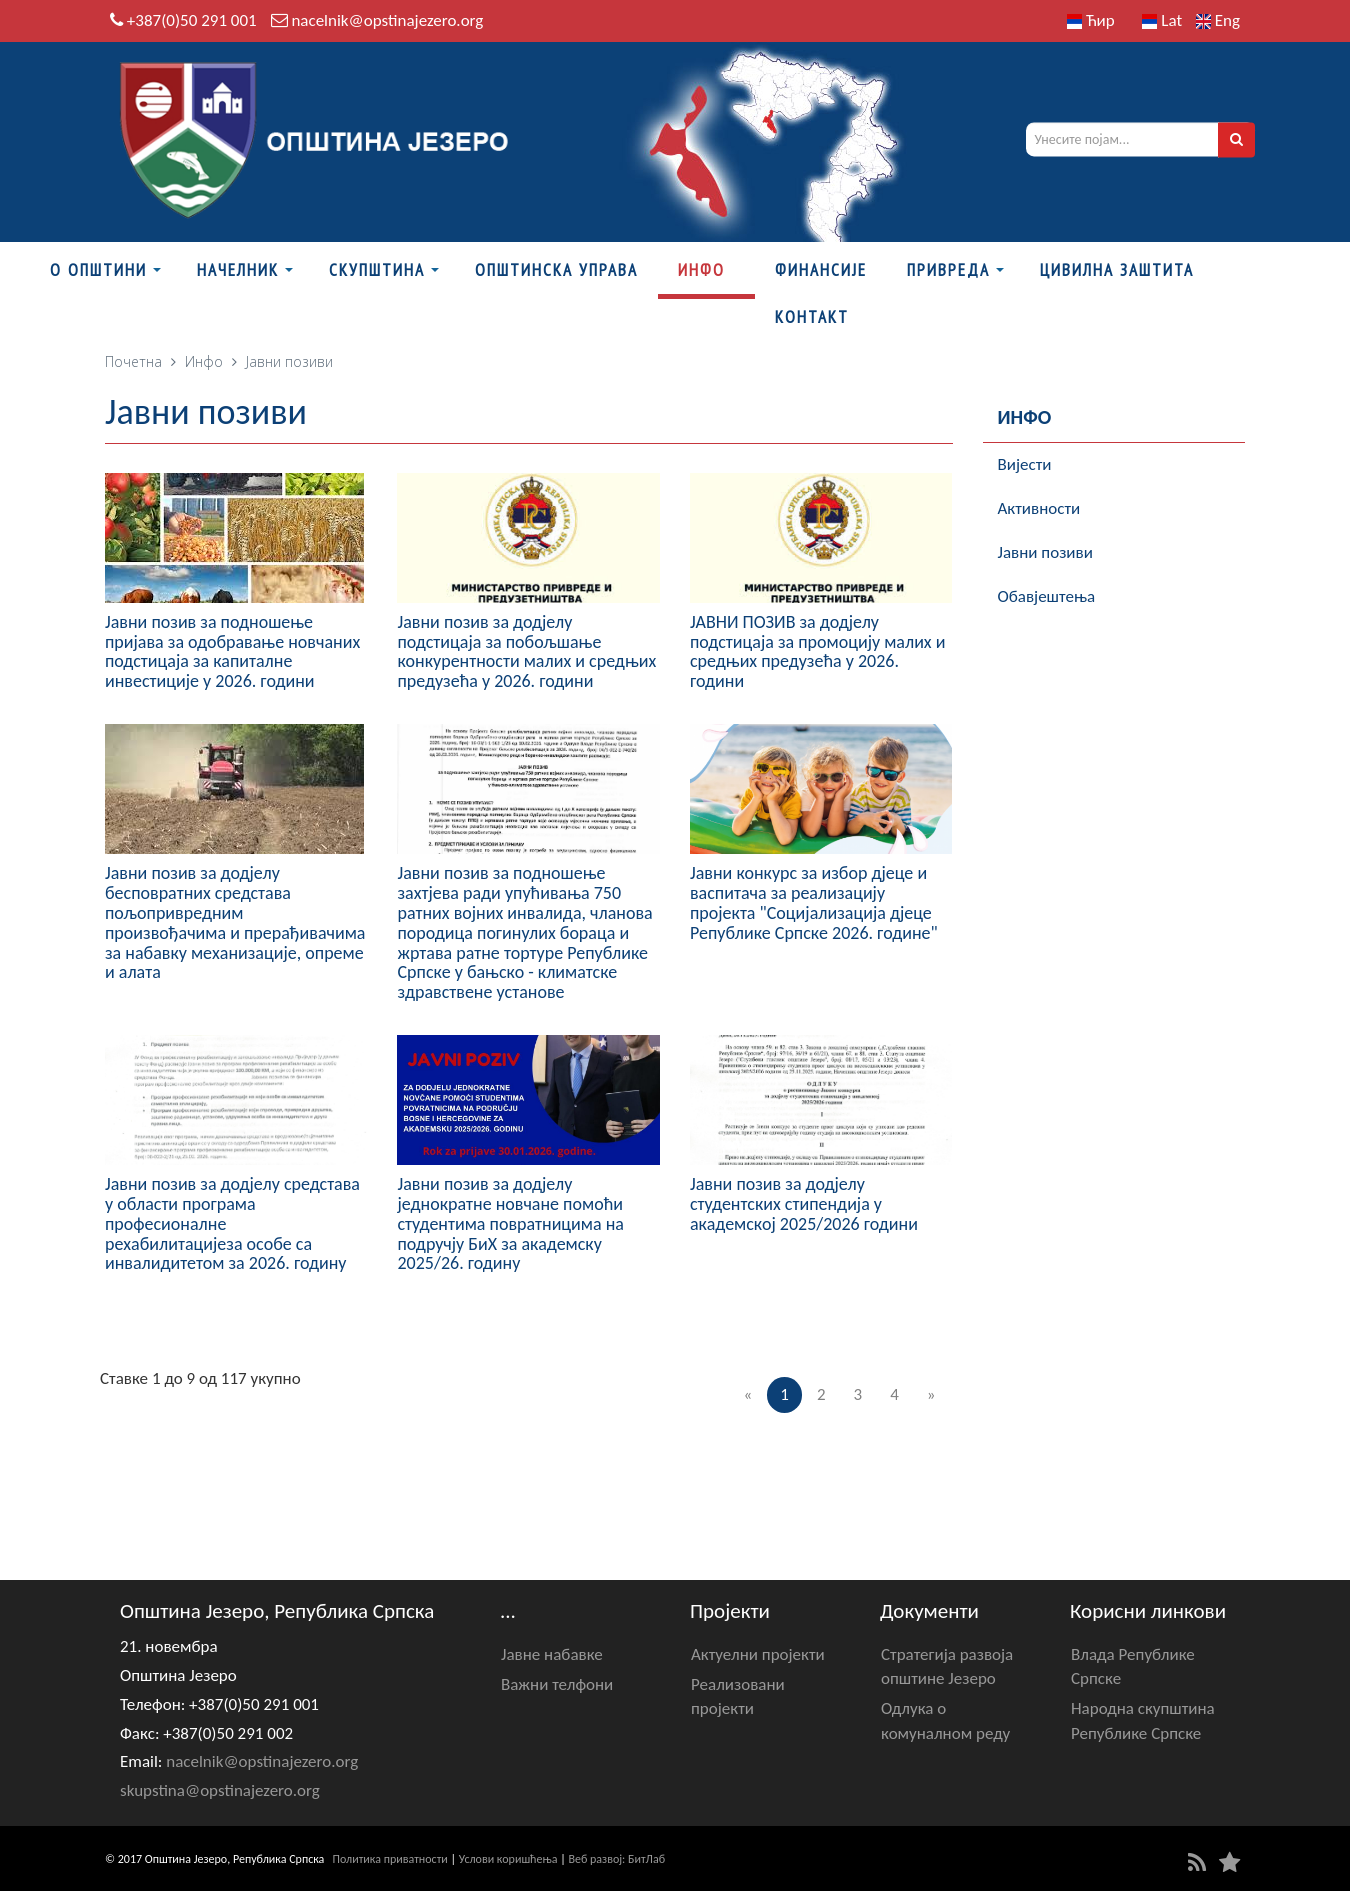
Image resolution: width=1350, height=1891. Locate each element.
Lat (1162, 20)
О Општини (98, 270)
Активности (1039, 508)
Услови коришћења (508, 1859)
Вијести (1025, 464)
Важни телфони (557, 1684)
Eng (1218, 20)
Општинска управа (556, 270)
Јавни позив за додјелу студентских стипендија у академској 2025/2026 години (804, 1204)
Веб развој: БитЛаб (616, 1859)
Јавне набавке (552, 1654)
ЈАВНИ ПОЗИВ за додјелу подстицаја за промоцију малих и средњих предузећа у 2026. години (818, 651)
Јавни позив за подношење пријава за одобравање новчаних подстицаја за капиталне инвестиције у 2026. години (232, 651)
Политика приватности (390, 1859)
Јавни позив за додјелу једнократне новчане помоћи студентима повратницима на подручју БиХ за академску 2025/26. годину (510, 1223)
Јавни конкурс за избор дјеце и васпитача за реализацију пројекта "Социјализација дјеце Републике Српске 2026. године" (814, 902)
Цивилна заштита (1117, 270)
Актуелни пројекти (758, 1654)
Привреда (948, 270)
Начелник (238, 270)
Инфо (701, 270)
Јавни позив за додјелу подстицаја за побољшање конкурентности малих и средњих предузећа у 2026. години (526, 651)
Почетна (133, 361)
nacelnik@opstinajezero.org (387, 20)
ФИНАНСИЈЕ (821, 270)
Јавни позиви (1045, 552)
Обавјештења (1047, 596)
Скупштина (377, 270)
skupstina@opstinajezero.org (220, 1790)
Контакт (812, 317)
